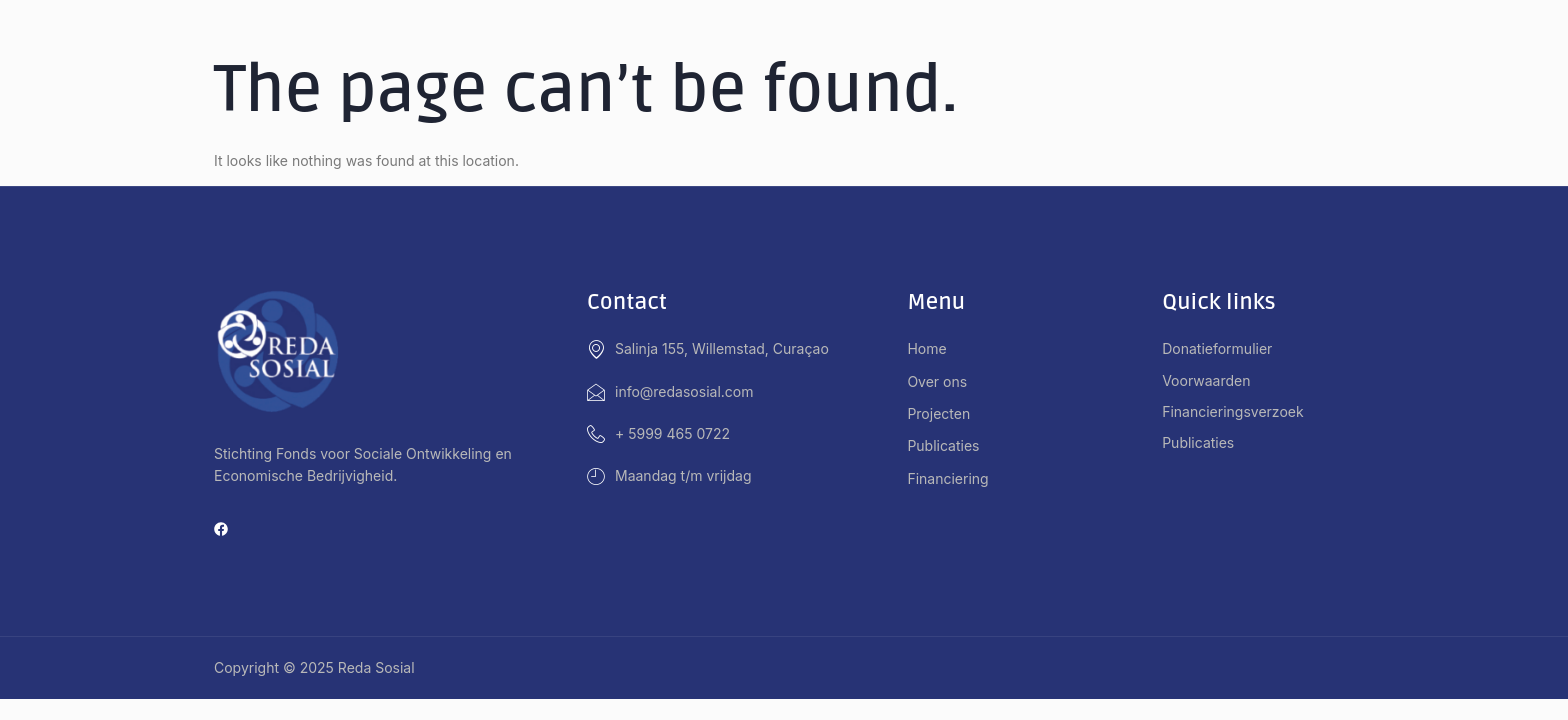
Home (926, 348)
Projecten (949, 414)
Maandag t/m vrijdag (669, 476)
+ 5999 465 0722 (658, 434)
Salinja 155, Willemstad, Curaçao (708, 349)
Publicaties (943, 445)
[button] (1034, 382)
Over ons (948, 382)
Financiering (958, 479)
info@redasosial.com (670, 392)
